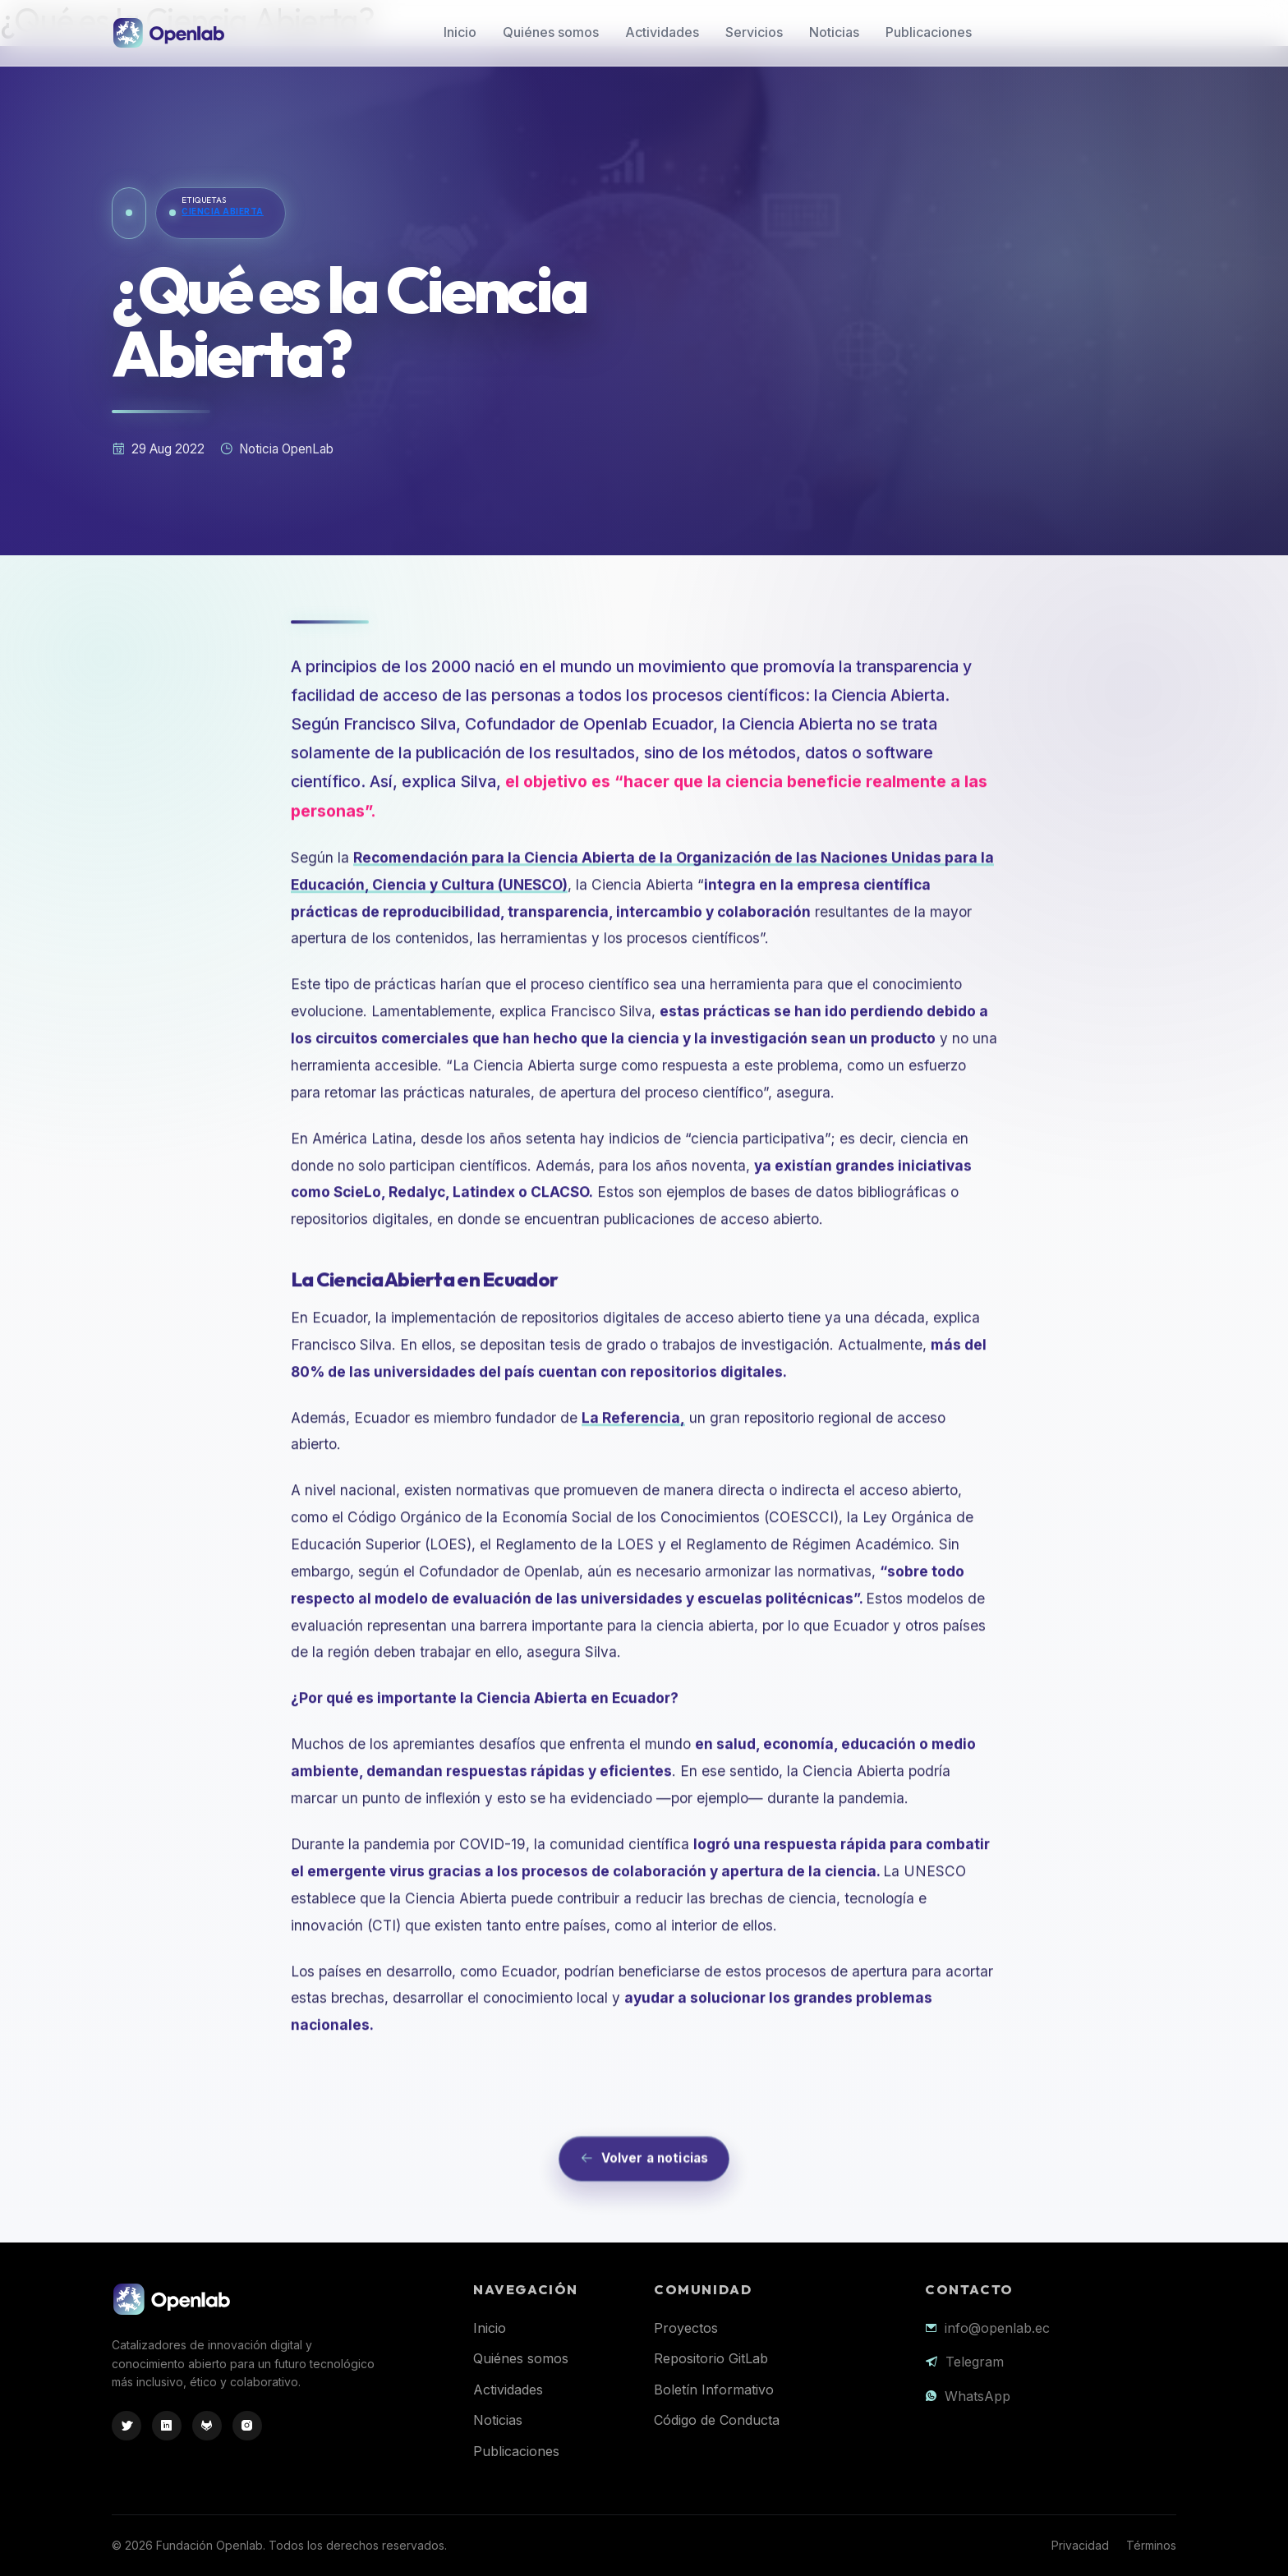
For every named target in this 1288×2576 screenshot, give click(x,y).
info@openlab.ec (997, 2328)
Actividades (662, 32)
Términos (1151, 2545)
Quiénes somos (551, 32)
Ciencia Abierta (223, 212)
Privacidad (1080, 2545)
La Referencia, (633, 1488)
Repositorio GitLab (711, 2358)
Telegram (974, 2361)
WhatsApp (977, 2396)
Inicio (460, 32)
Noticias (834, 32)
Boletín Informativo (714, 2389)
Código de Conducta (717, 2420)
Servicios (754, 32)
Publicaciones (929, 32)
